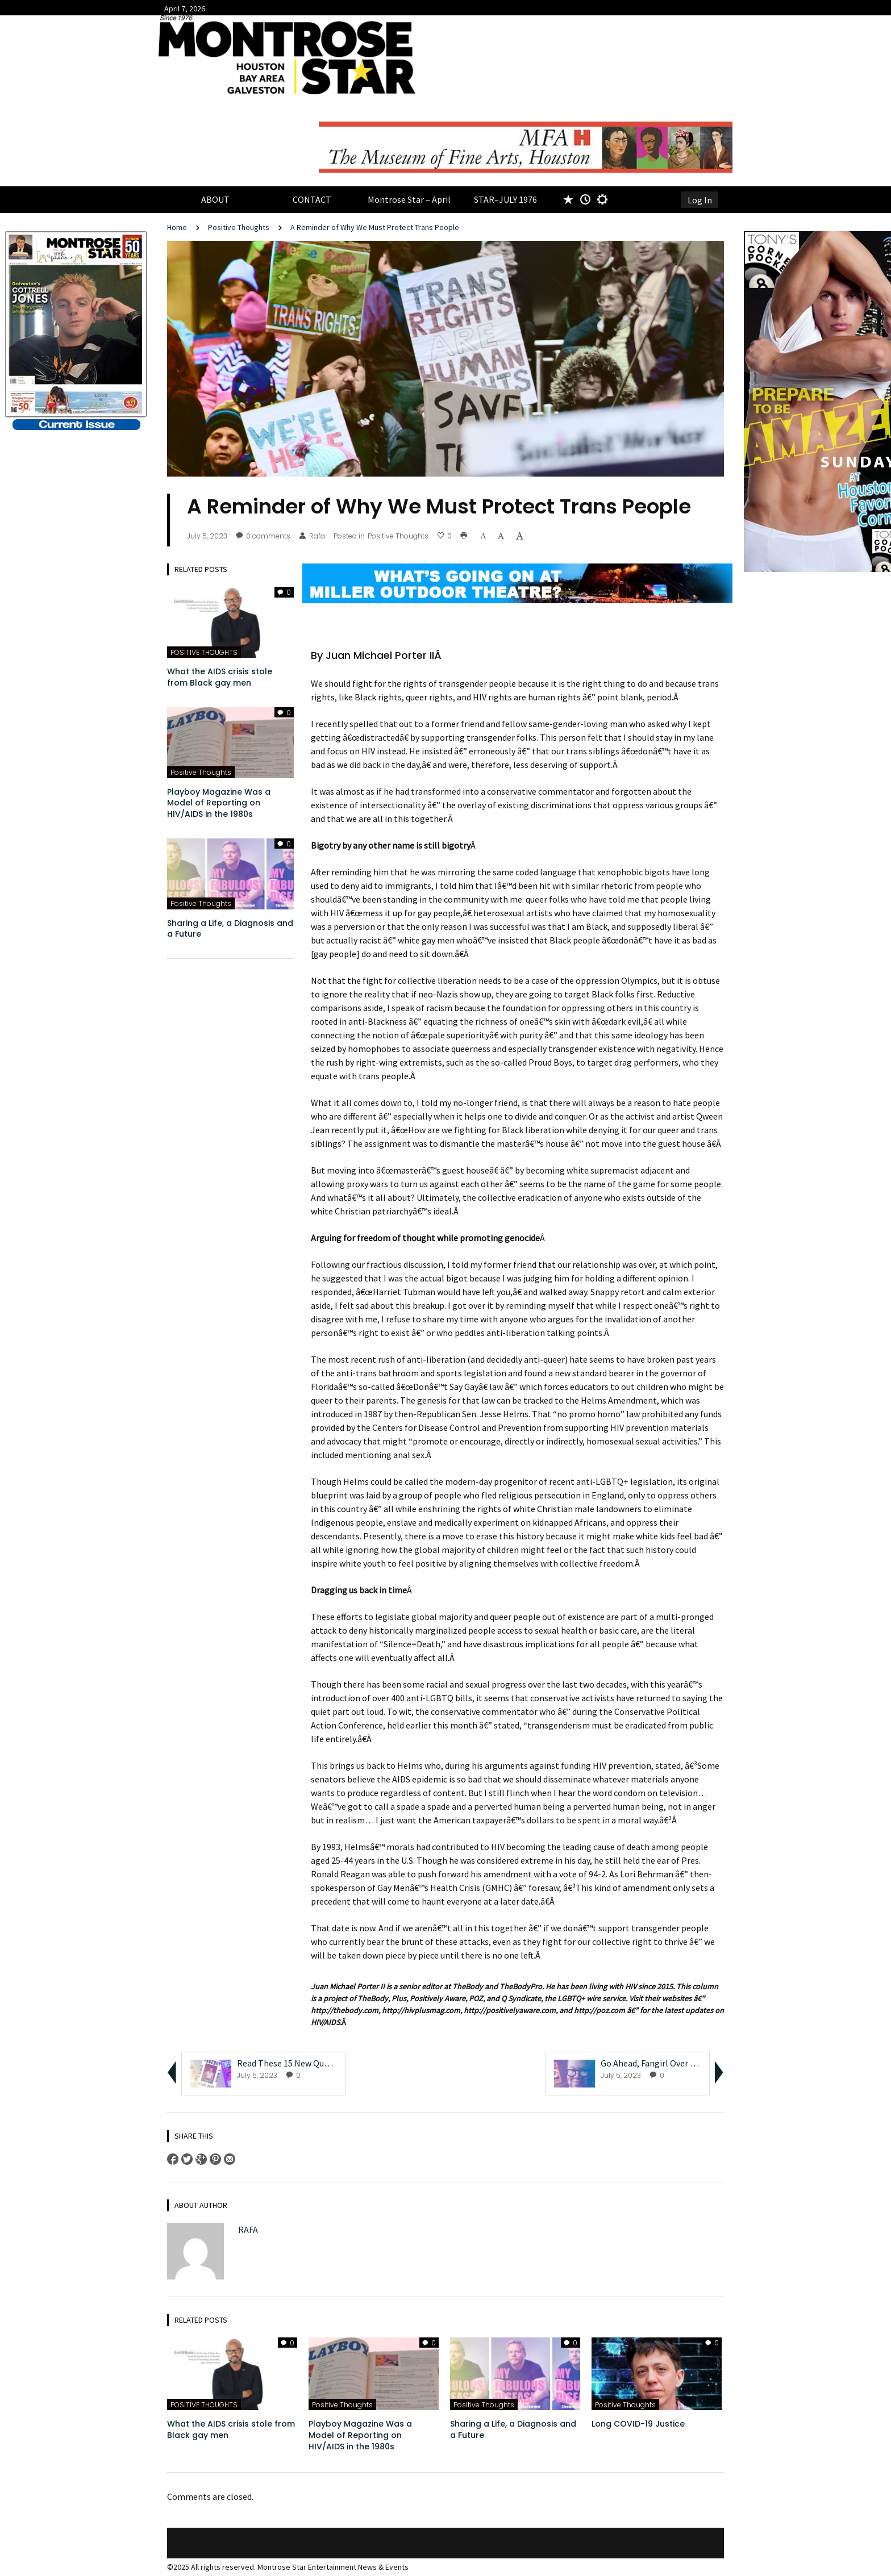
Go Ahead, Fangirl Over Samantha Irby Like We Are (698, 2063)
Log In (700, 200)
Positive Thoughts (238, 227)
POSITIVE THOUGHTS (204, 652)
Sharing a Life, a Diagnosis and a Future (230, 928)
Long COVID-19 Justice (639, 2423)
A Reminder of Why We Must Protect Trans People (375, 227)
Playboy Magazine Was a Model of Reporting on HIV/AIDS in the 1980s (218, 803)
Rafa (312, 536)
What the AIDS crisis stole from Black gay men (219, 677)
